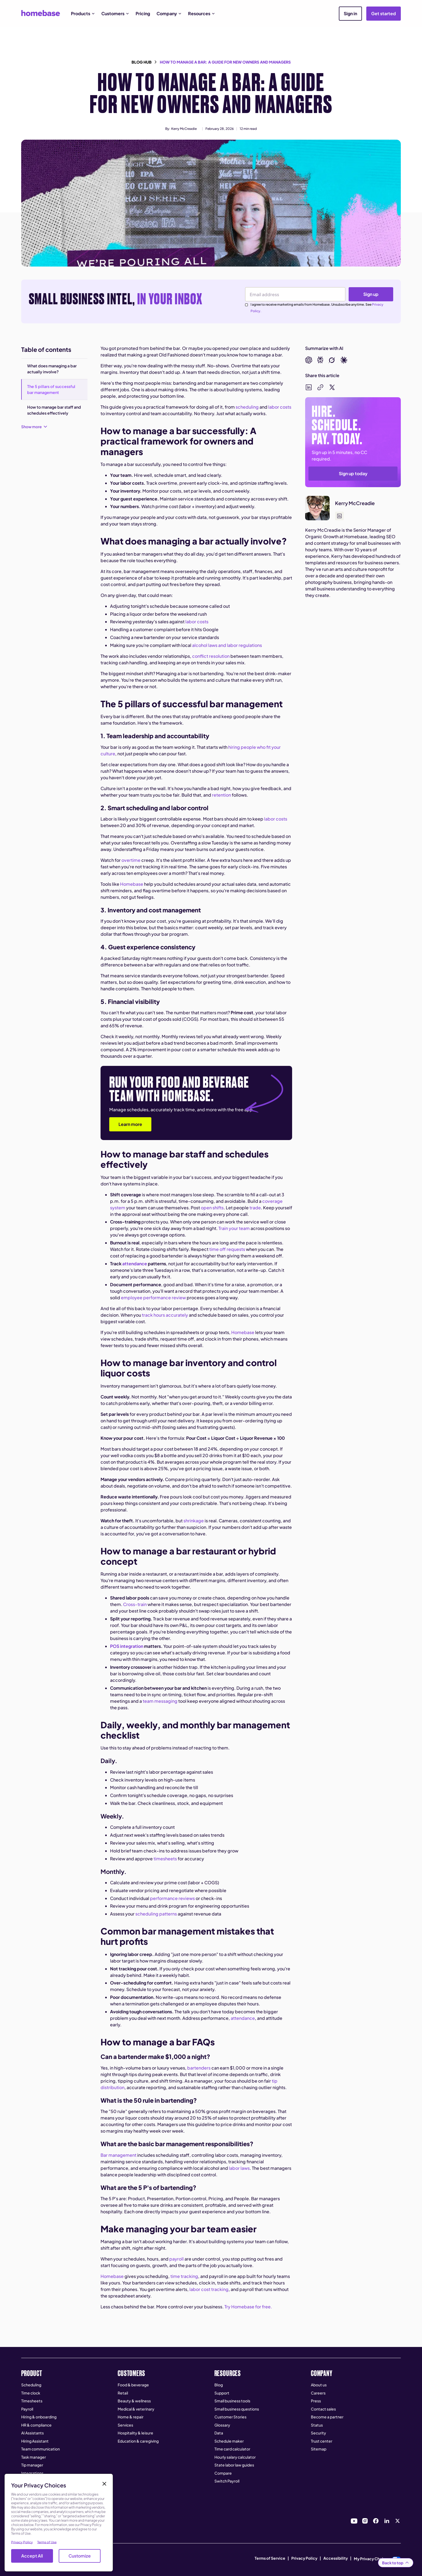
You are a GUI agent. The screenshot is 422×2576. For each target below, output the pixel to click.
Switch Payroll (226, 2480)
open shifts (212, 1207)
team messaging (159, 1701)
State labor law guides (234, 2464)
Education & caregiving (138, 2441)
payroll (176, 2259)
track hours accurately (164, 1315)
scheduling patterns (156, 1914)
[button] (83, 13)
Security (318, 2432)
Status (317, 2424)
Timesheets (31, 2400)
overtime (130, 860)
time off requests (226, 1249)
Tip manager (32, 2464)
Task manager (33, 2457)
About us (319, 2384)
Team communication (40, 2448)
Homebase (131, 884)
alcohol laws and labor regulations (226, 645)
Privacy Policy (304, 2558)
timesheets (165, 1858)
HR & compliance (36, 2424)
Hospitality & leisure (135, 2432)
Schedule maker (229, 2441)
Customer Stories (230, 2416)
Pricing (143, 13)
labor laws (239, 2168)
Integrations (32, 2473)
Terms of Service (270, 2558)
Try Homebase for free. (248, 2306)
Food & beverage (133, 2384)
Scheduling (31, 2384)
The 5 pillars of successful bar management (51, 389)
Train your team (234, 1228)
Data (218, 2432)
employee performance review (153, 1297)
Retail (123, 2392)
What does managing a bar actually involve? (52, 368)
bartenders (198, 2068)
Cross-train (134, 1604)
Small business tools (232, 2400)
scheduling (247, 407)
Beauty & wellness (134, 2400)
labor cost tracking (209, 2289)
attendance (242, 2018)
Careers (318, 2392)
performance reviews (172, 1898)
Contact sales (323, 2408)
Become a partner (327, 2416)
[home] (40, 13)
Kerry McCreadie (184, 129)
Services (125, 2424)
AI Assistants (32, 2432)
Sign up (371, 294)
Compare (223, 2473)
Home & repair (130, 2416)
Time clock (30, 2392)
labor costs (279, 407)
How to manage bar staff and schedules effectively (54, 410)
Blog (218, 2384)
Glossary (222, 2424)
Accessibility (335, 2558)
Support (221, 2392)
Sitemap (318, 2448)
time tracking (184, 2276)
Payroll (27, 2408)
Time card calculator (232, 2448)
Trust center (321, 2441)
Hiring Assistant (35, 2441)
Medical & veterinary (136, 2408)
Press (316, 2400)
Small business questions (236, 2408)
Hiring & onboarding (39, 2416)
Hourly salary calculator (235, 2457)
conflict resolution (210, 656)
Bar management (118, 2155)
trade (255, 1207)
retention (221, 795)
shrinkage (193, 1520)
